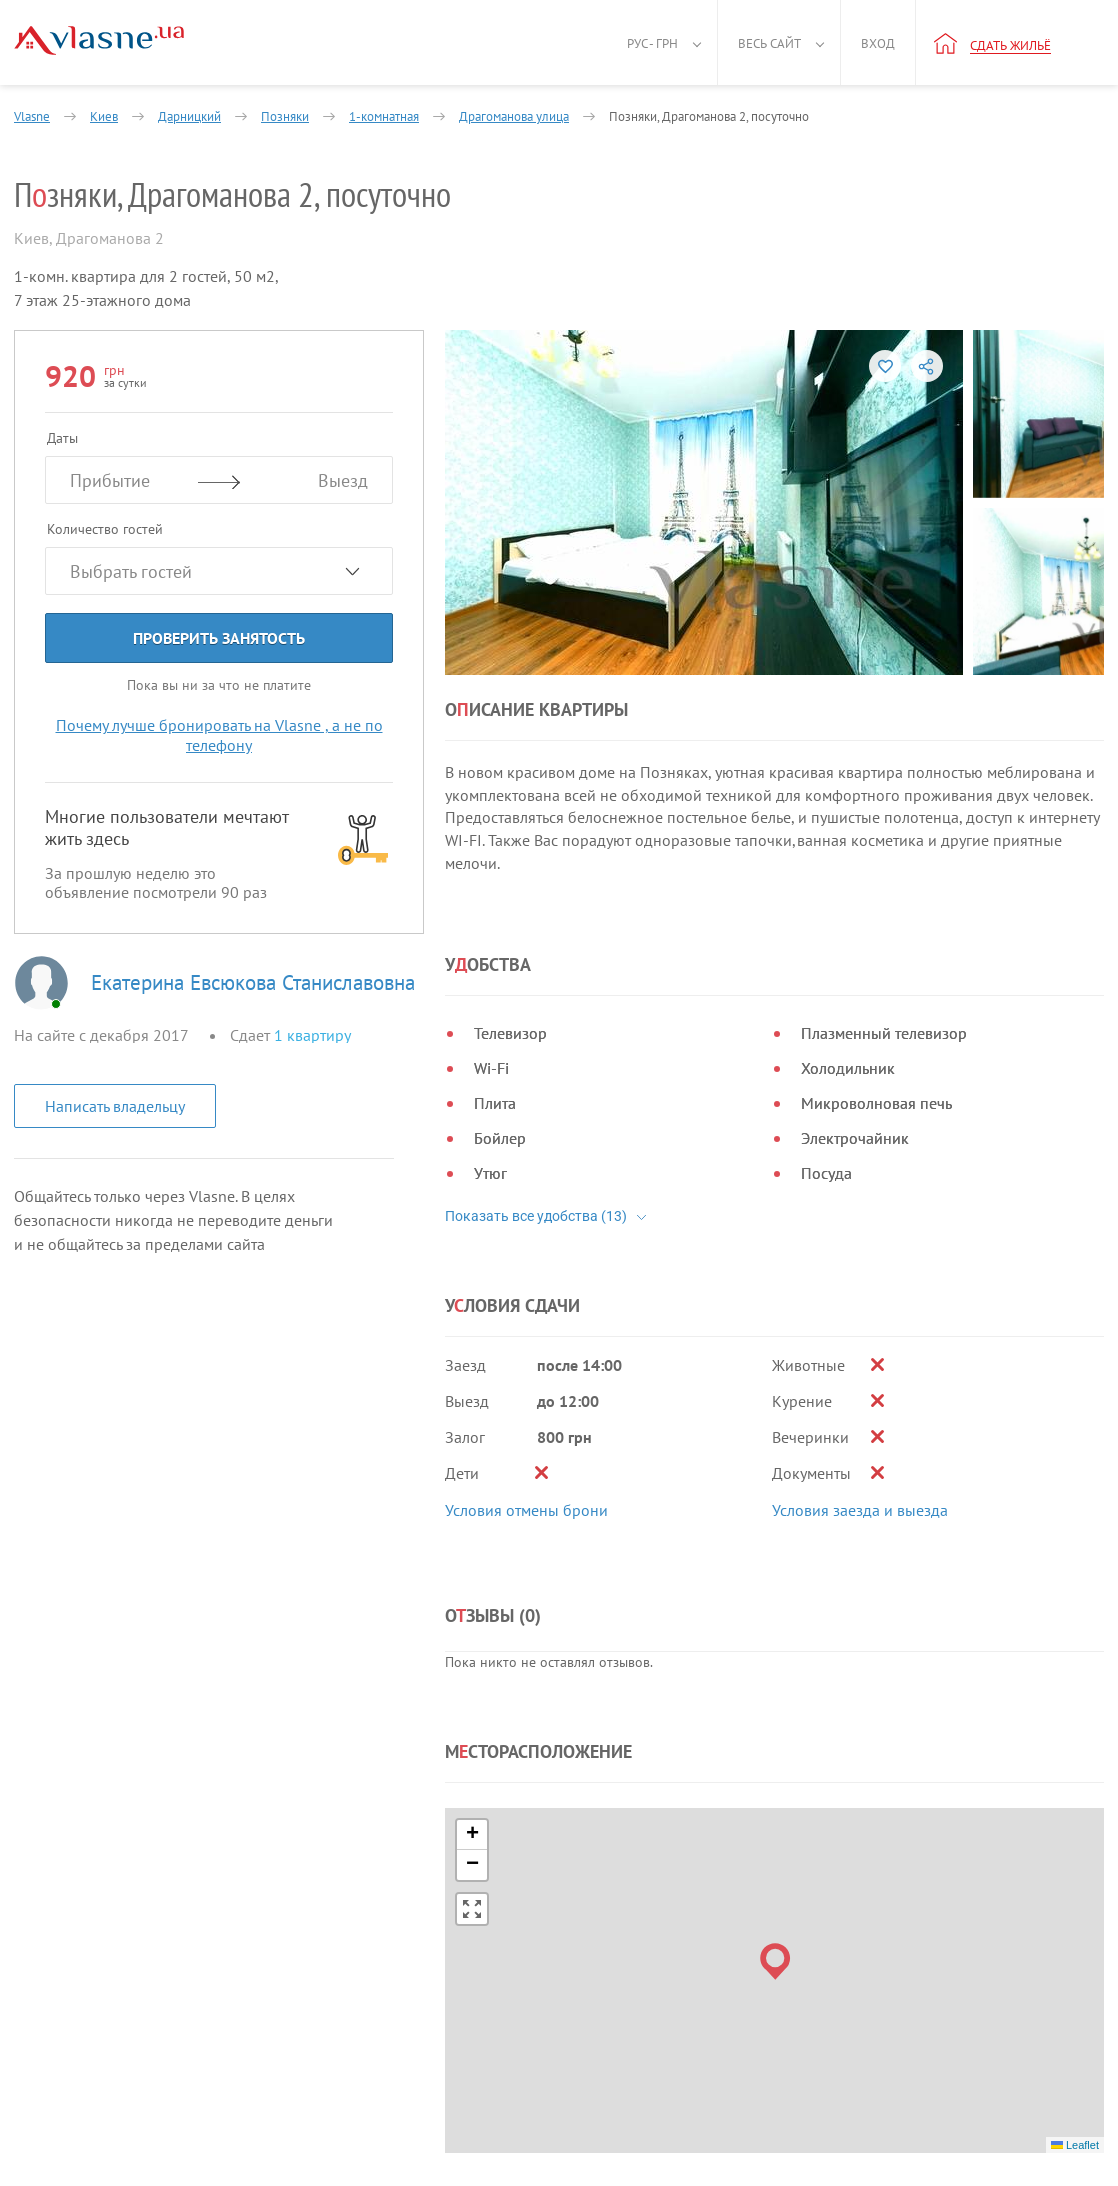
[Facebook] (33, 2140)
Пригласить (787, 2048)
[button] (775, 1614)
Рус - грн (652, 43)
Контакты (566, 2029)
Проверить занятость (219, 638)
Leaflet (1075, 1798)
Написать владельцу (115, 1106)
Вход (878, 43)
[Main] (99, 40)
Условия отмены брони (526, 1300)
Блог (415, 2029)
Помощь (563, 2005)
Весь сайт (769, 43)
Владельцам (574, 1981)
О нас (418, 1981)
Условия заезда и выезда (860, 1300)
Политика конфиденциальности (120, 2035)
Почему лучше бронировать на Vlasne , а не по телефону (219, 735)
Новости (427, 2005)
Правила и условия (79, 2010)
